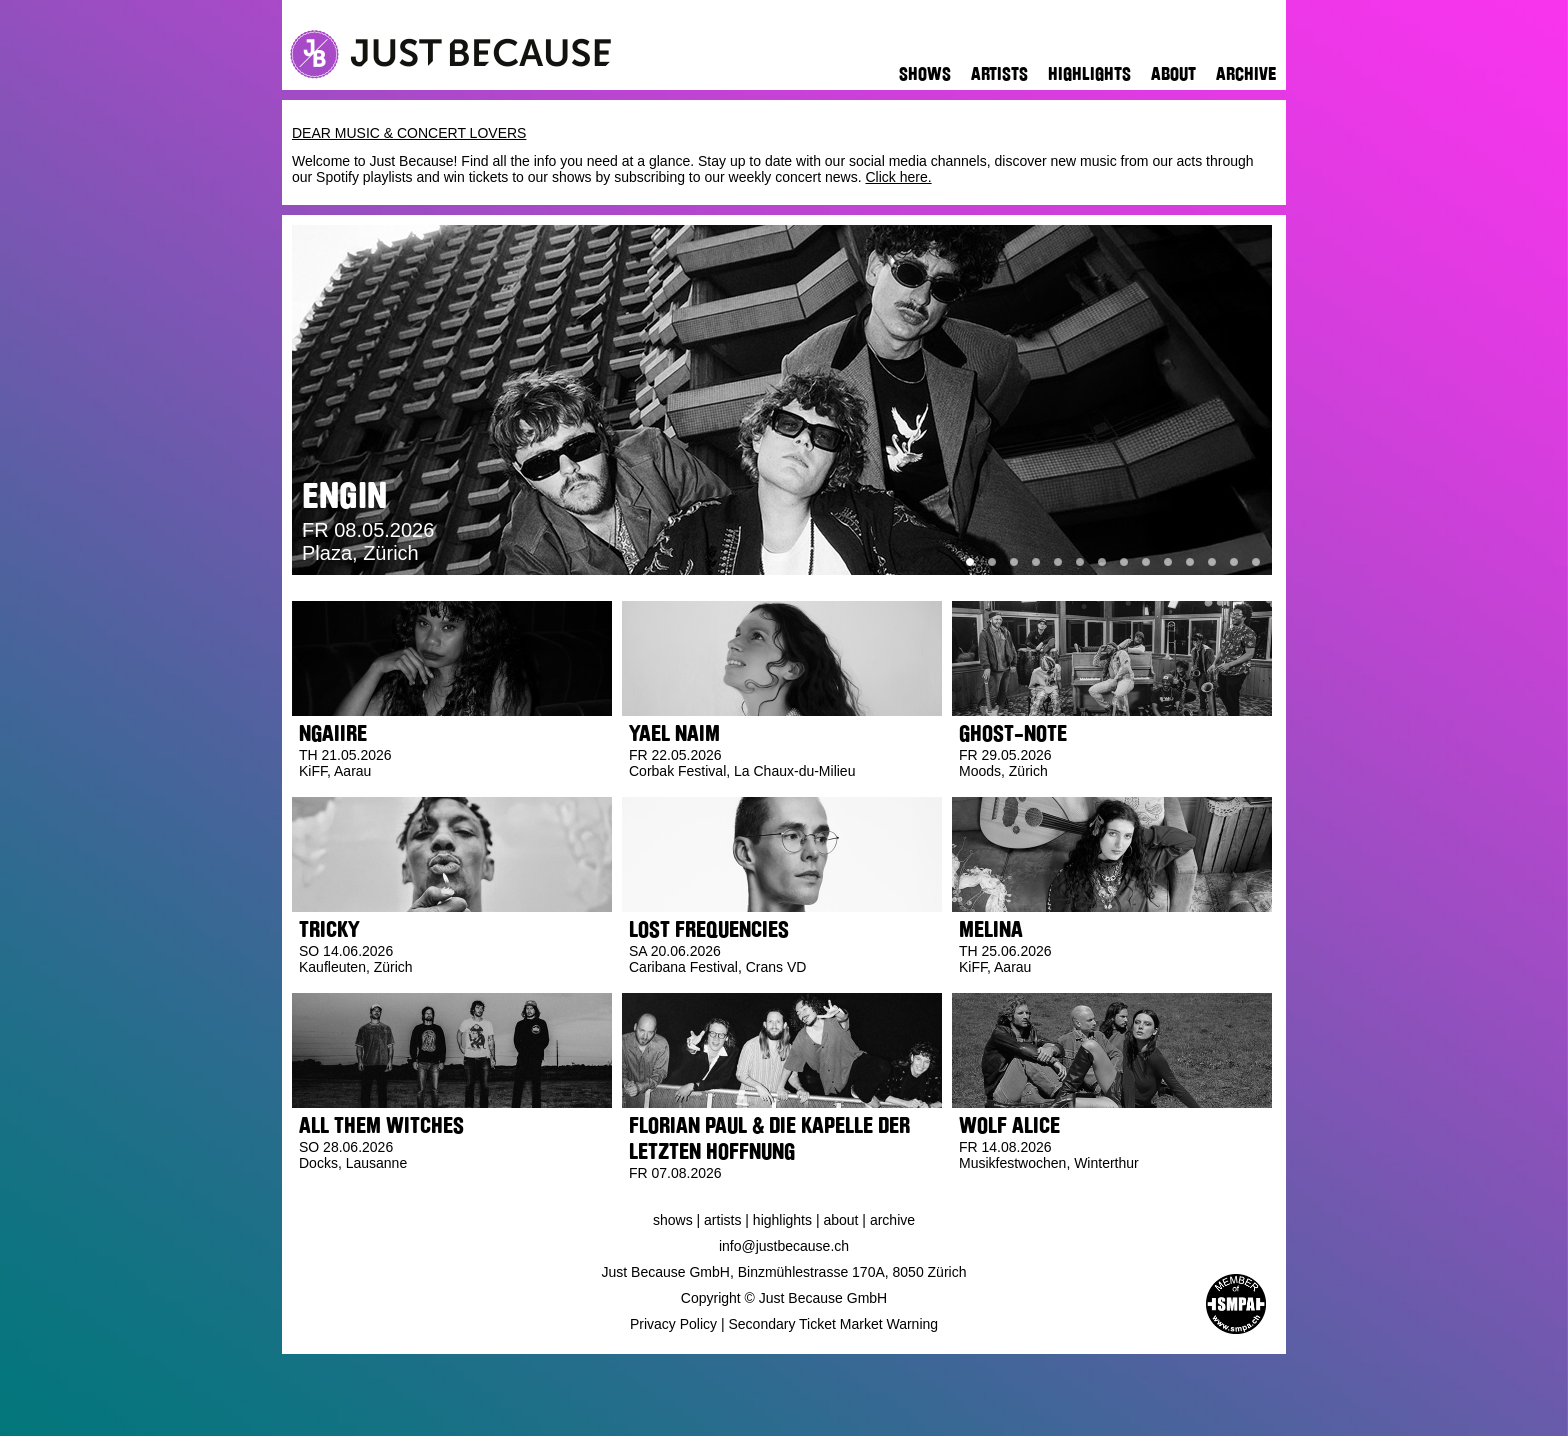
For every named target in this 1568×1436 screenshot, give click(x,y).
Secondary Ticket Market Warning (834, 1324)
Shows (925, 74)
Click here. (898, 177)
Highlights (1089, 74)
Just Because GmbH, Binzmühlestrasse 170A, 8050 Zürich (784, 1272)
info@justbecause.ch (784, 1246)
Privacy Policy (673, 1324)
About (1173, 74)
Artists (999, 74)
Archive (1246, 74)
